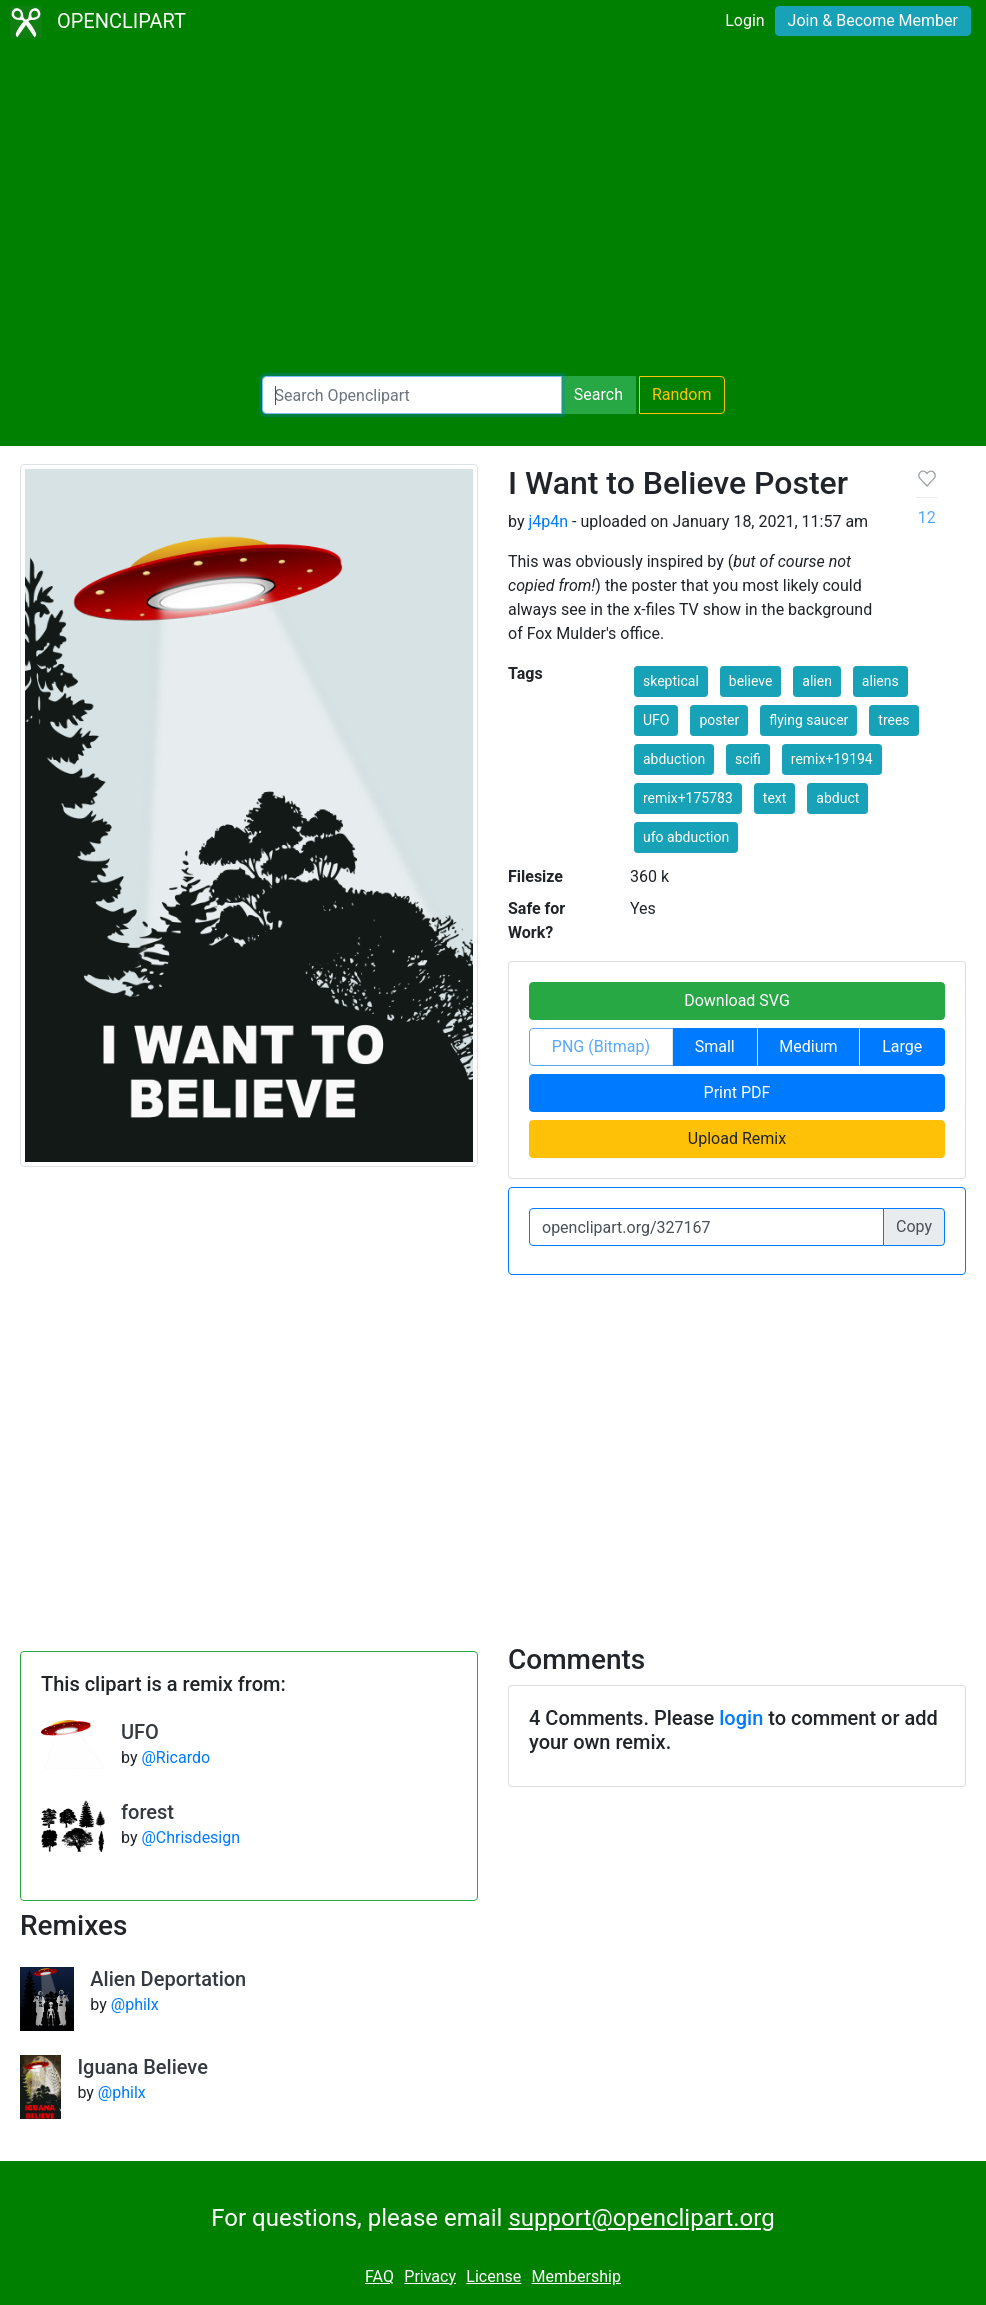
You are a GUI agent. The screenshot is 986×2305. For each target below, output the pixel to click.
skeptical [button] (671, 681)
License (493, 2276)
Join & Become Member (873, 20)
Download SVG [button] (737, 1000)
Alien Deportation (168, 1979)
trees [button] (893, 720)
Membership (576, 2276)
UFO (140, 1732)
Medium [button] (808, 1046)
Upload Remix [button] (737, 1138)
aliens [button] (880, 681)
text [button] (775, 798)
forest (147, 1812)
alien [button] (817, 681)
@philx (135, 2004)
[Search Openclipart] (412, 395)
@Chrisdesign (190, 1837)
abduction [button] (674, 759)
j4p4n (548, 521)
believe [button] (751, 681)
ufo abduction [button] (686, 837)
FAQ (379, 2276)
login (741, 1718)
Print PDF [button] (737, 1092)
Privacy (430, 2276)
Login (744, 20)
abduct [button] (837, 798)
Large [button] (902, 1046)
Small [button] (715, 1046)
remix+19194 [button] (832, 759)
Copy (914, 1226)
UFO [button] (656, 720)
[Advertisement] (493, 210)
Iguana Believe (142, 2067)
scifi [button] (748, 759)
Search (598, 394)
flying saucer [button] (808, 720)
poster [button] (719, 720)
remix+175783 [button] (688, 798)
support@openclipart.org (641, 2218)
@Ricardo (175, 1757)
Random (682, 394)
